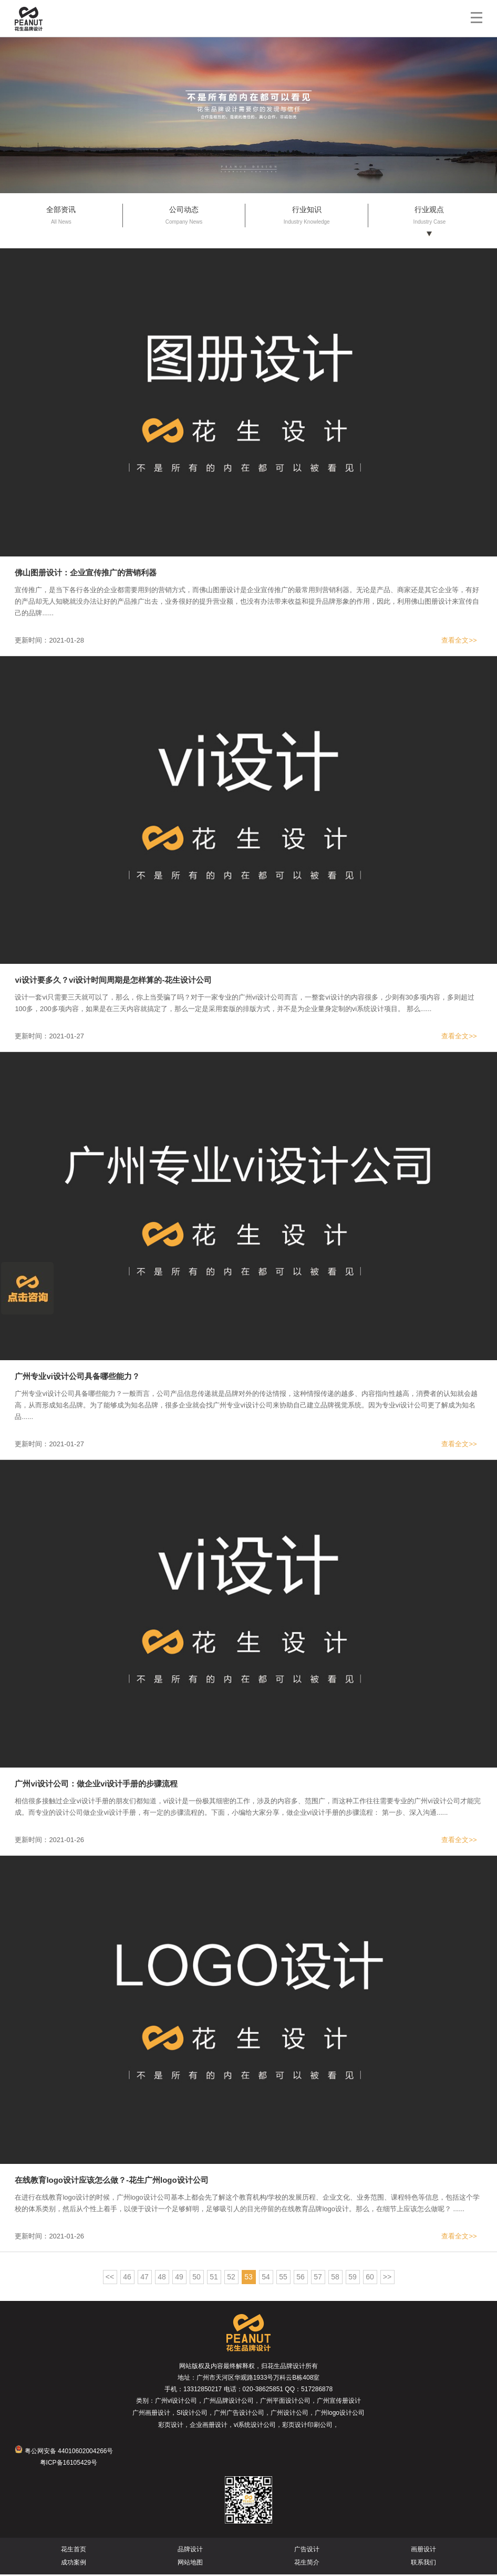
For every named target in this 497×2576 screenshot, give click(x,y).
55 (283, 2278)
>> (387, 2278)
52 (231, 2278)
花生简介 (306, 2564)
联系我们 (423, 2564)
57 (318, 2278)
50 (196, 2278)
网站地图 (190, 2564)
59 (352, 2278)
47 (144, 2278)
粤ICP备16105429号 (68, 2464)
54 (266, 2278)
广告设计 (306, 2550)
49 (179, 2278)
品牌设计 (190, 2550)
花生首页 (73, 2550)
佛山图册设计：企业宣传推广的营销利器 (86, 574)
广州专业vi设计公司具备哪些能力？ (77, 1377)
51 (214, 2278)
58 (335, 2278)
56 (300, 2278)
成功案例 (73, 2564)
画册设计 (423, 2550)
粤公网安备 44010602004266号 (64, 2452)
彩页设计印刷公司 (307, 2426)
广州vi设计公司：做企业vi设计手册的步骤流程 (96, 1785)
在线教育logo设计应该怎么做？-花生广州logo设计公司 (111, 2181)
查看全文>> (459, 642)
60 (370, 2278)
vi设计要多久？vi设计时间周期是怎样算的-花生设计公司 (113, 981)
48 (162, 2278)
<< (110, 2278)
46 (127, 2278)
